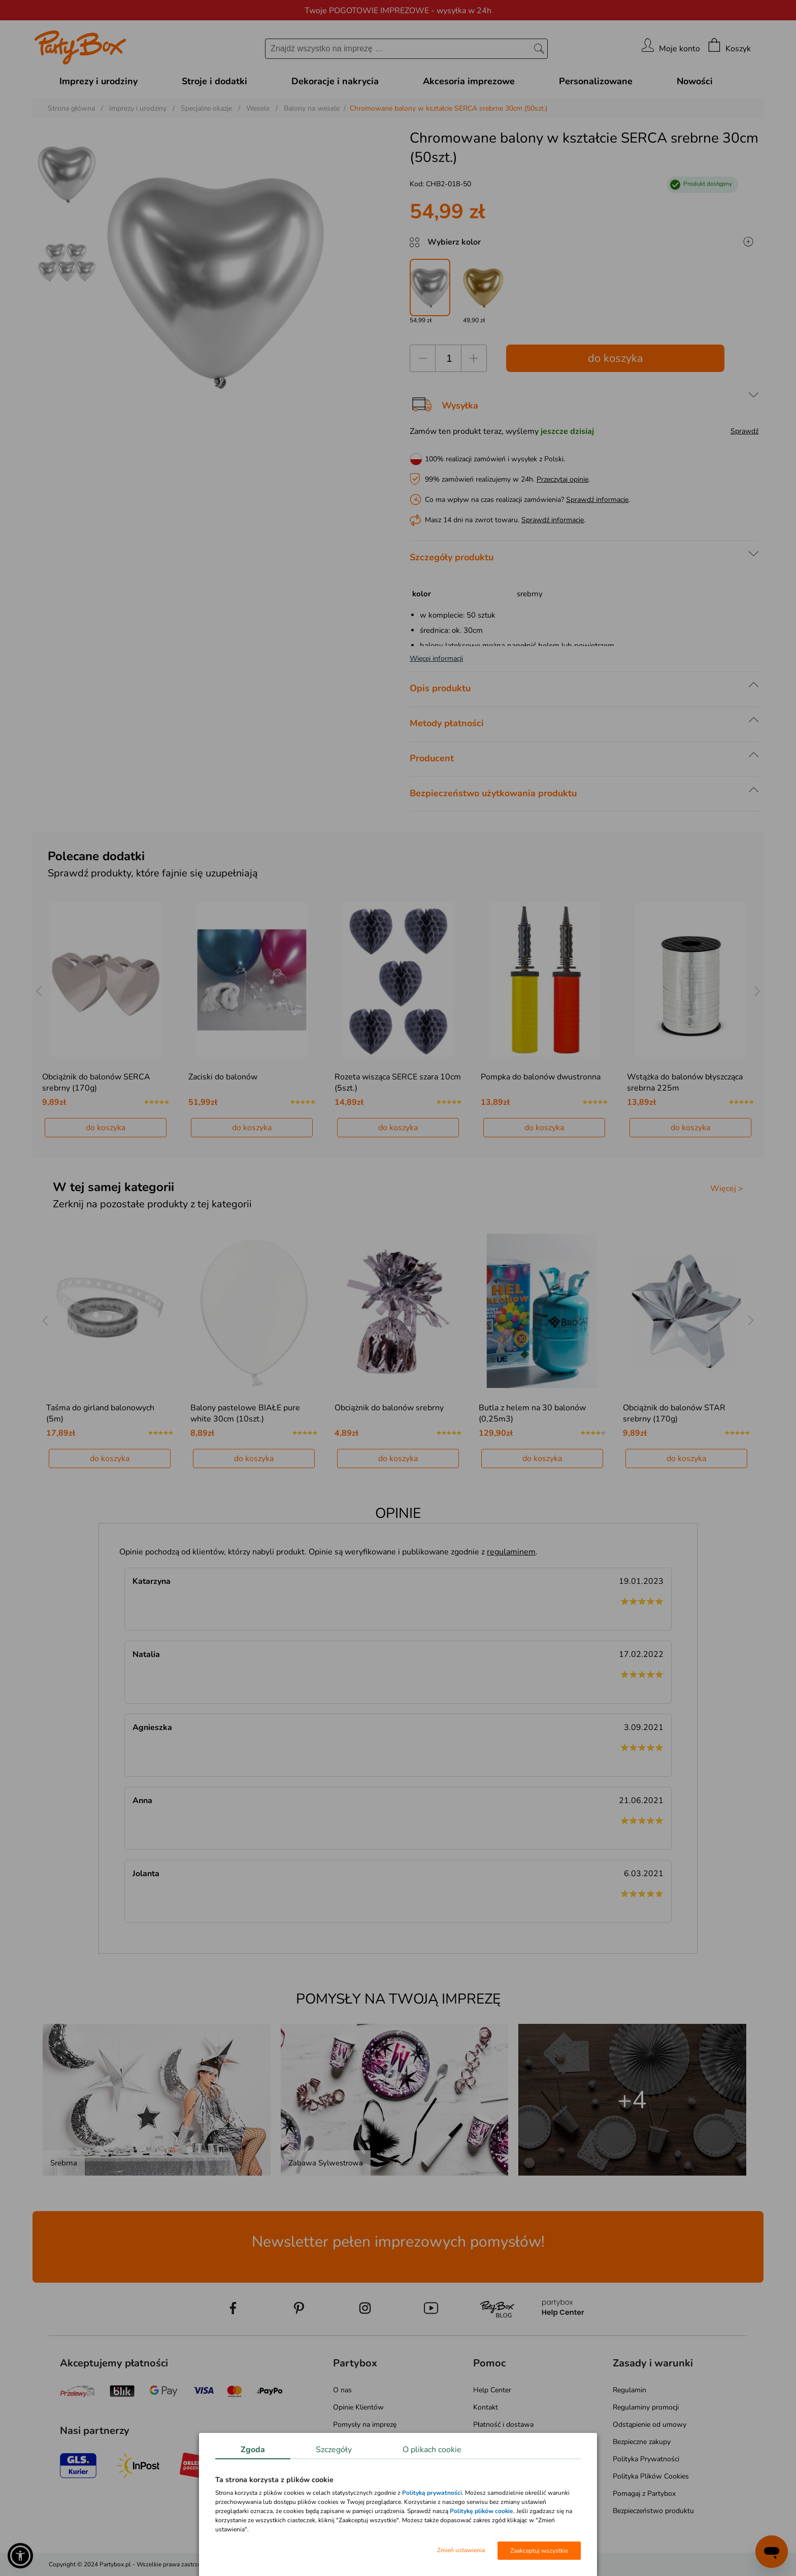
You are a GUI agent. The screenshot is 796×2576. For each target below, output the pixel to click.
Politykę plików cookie (481, 2511)
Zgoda (253, 2449)
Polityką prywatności (432, 2493)
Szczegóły (334, 2449)
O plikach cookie (432, 2449)
